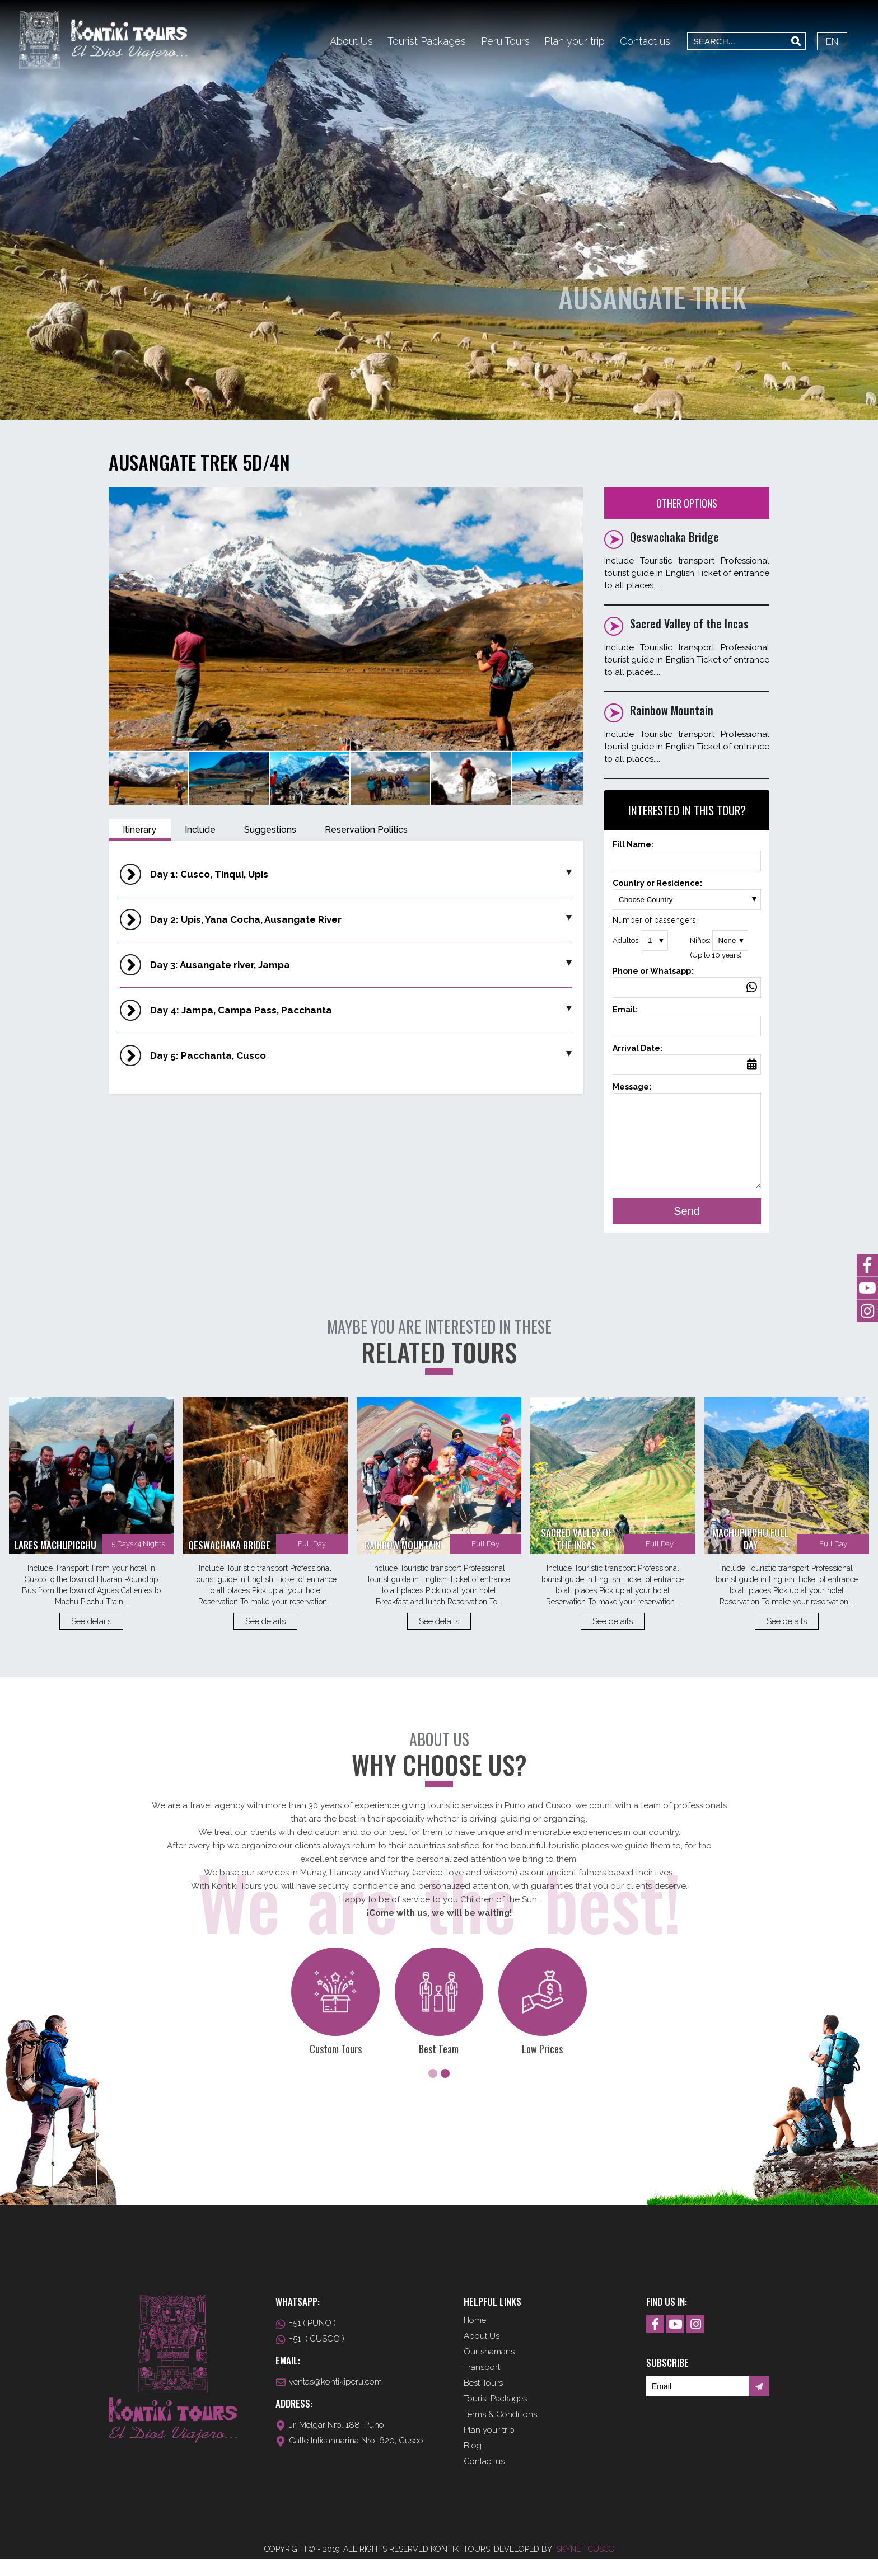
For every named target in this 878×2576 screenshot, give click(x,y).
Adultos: (640, 940)
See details (91, 1638)
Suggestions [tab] (270, 829)
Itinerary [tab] (139, 829)
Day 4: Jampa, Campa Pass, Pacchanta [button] (361, 1010)
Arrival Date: (687, 1056)
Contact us (645, 41)
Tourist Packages (426, 41)
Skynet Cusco (585, 2565)
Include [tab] (200, 829)
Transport (482, 2384)
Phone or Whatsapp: (687, 979)
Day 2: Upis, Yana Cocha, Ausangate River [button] (361, 919)
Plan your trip (574, 41)
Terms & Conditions (500, 2431)
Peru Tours (505, 41)
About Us (351, 41)
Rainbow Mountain (671, 710)
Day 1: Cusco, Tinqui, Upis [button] (361, 874)
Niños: (726, 944)
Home (475, 2337)
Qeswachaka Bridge (674, 536)
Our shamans (489, 2368)
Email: (687, 1017)
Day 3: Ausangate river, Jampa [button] (361, 964)
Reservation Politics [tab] (366, 829)
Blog (473, 2462)
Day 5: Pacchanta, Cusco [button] (361, 1055)
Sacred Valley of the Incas (689, 623)
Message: (687, 1145)
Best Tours (483, 2400)
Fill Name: (687, 852)
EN (832, 41)
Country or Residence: (687, 891)
